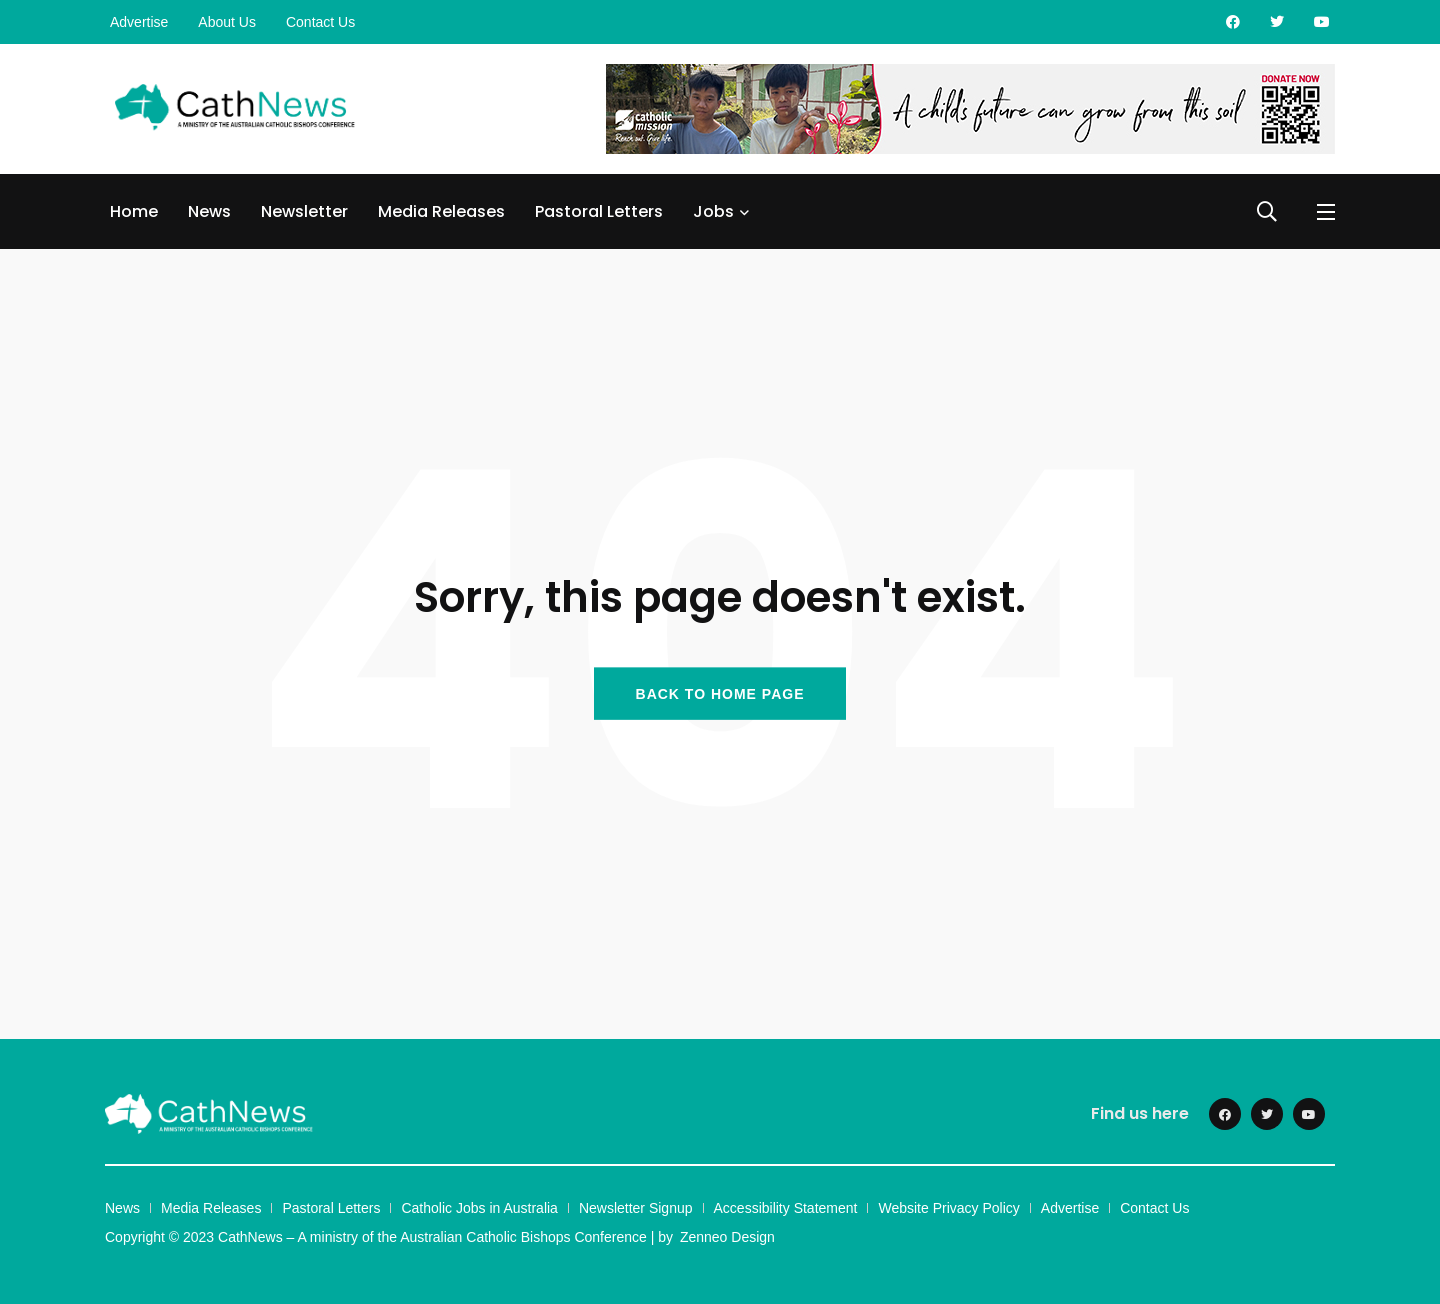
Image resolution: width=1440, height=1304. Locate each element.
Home (134, 211)
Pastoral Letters (599, 211)
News (209, 211)
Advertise (139, 22)
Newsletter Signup (636, 1208)
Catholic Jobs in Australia (479, 1208)
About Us (227, 22)
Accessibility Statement (786, 1208)
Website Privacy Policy (948, 1208)
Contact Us (320, 22)
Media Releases (441, 211)
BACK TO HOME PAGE (720, 693)
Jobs (713, 211)
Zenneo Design (727, 1237)
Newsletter (304, 211)
